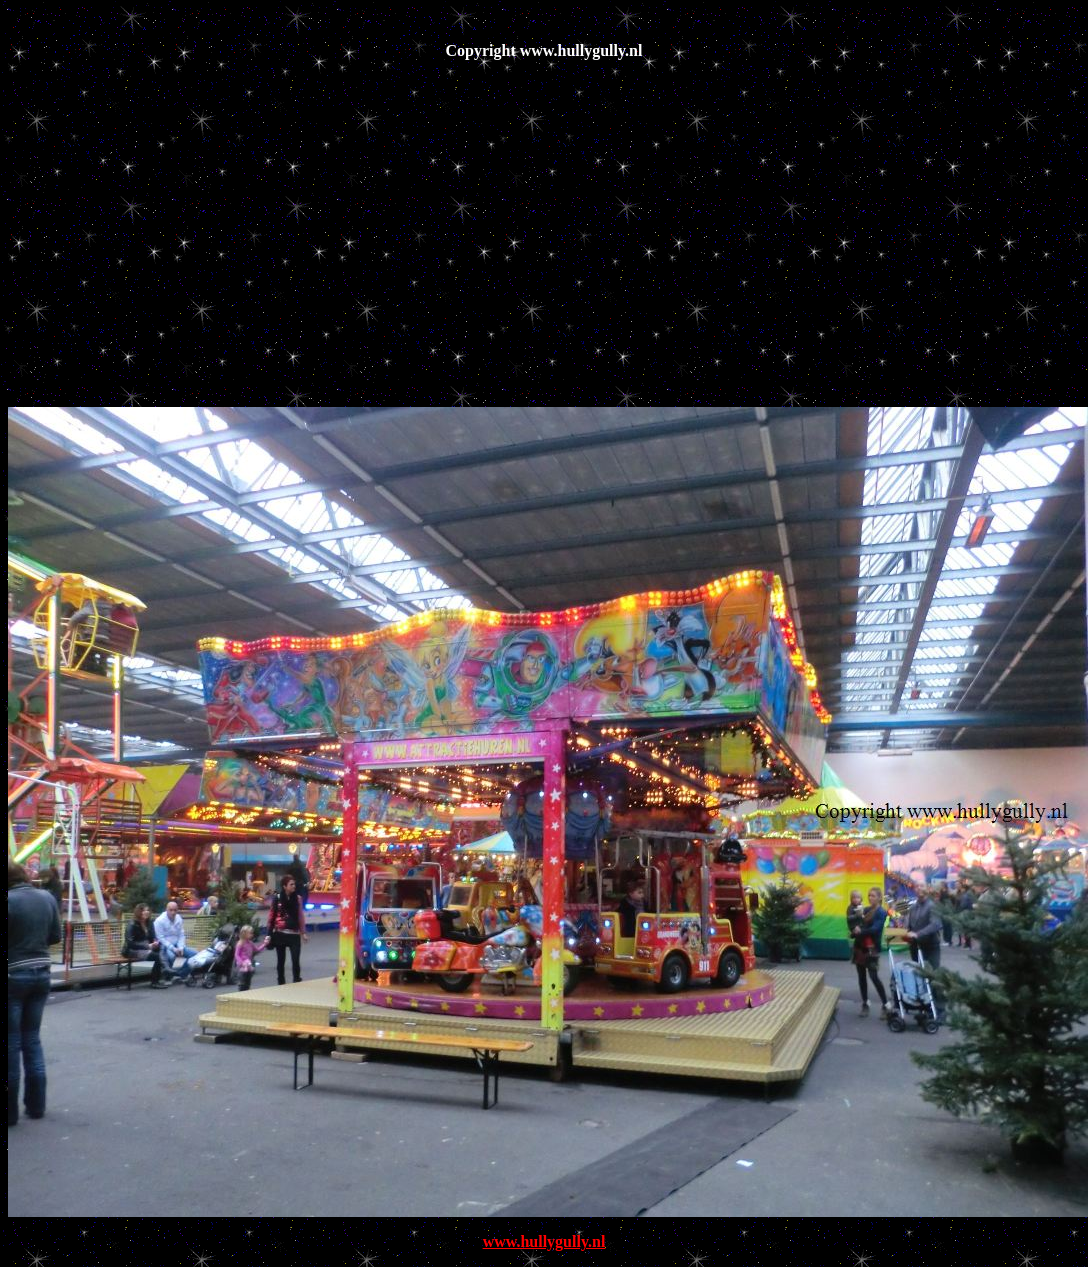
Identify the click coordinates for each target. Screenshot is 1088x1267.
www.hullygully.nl (544, 1241)
